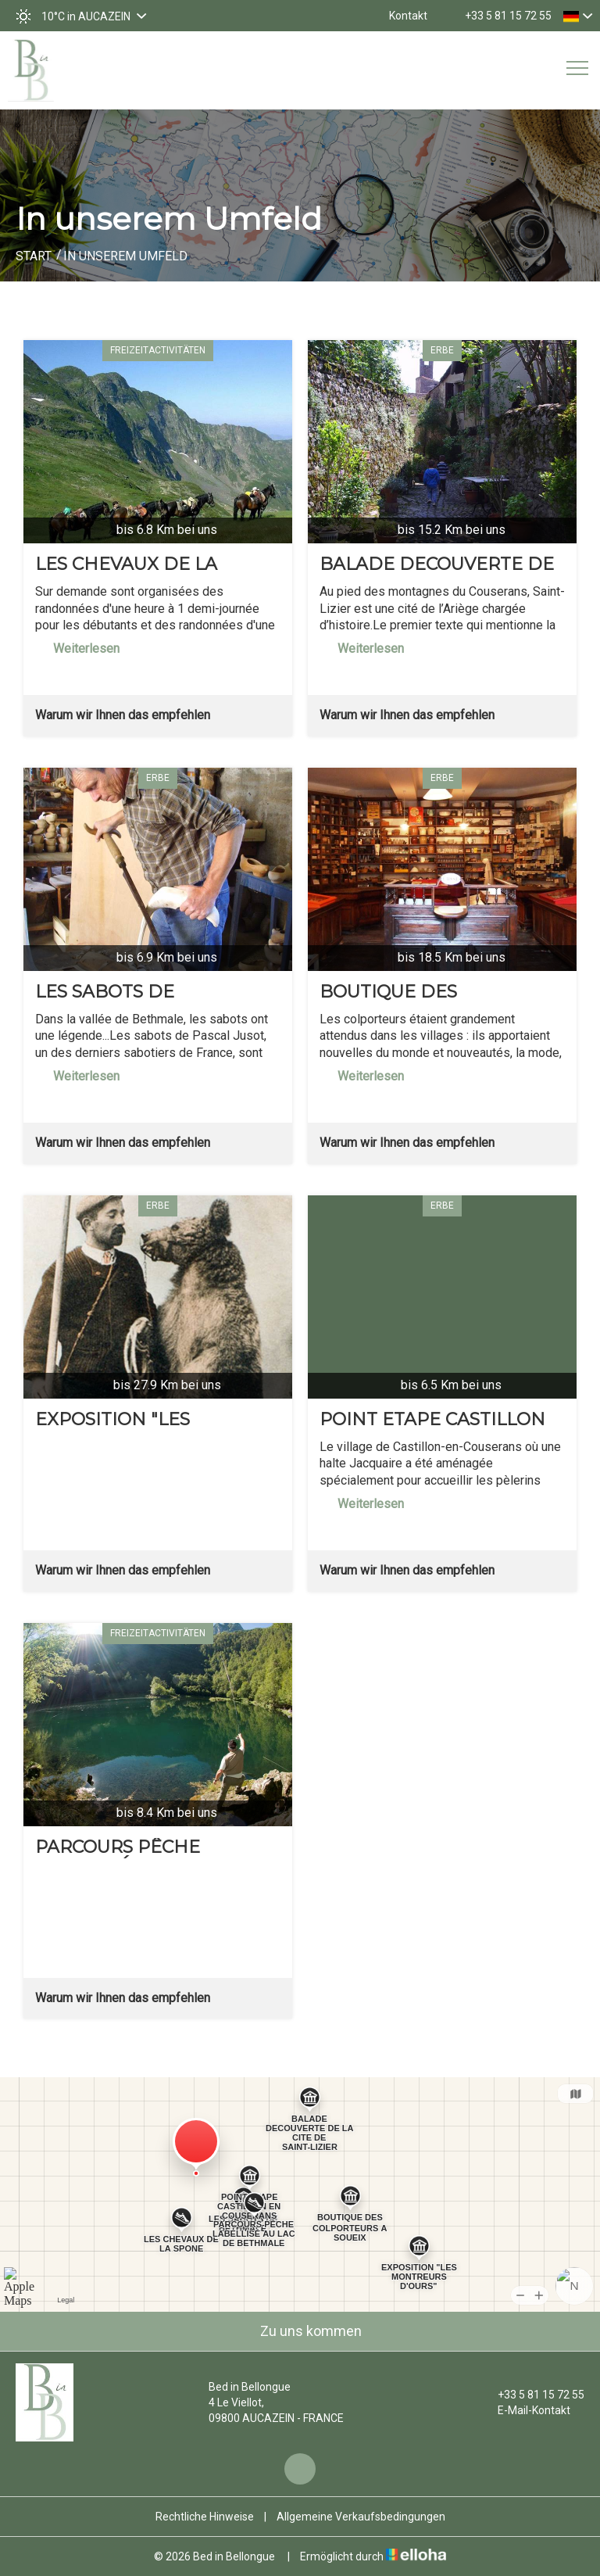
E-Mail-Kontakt (525, 2410)
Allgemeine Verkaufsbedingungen (361, 2516)
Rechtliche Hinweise (204, 2516)
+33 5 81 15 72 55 (532, 2395)
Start (34, 256)
